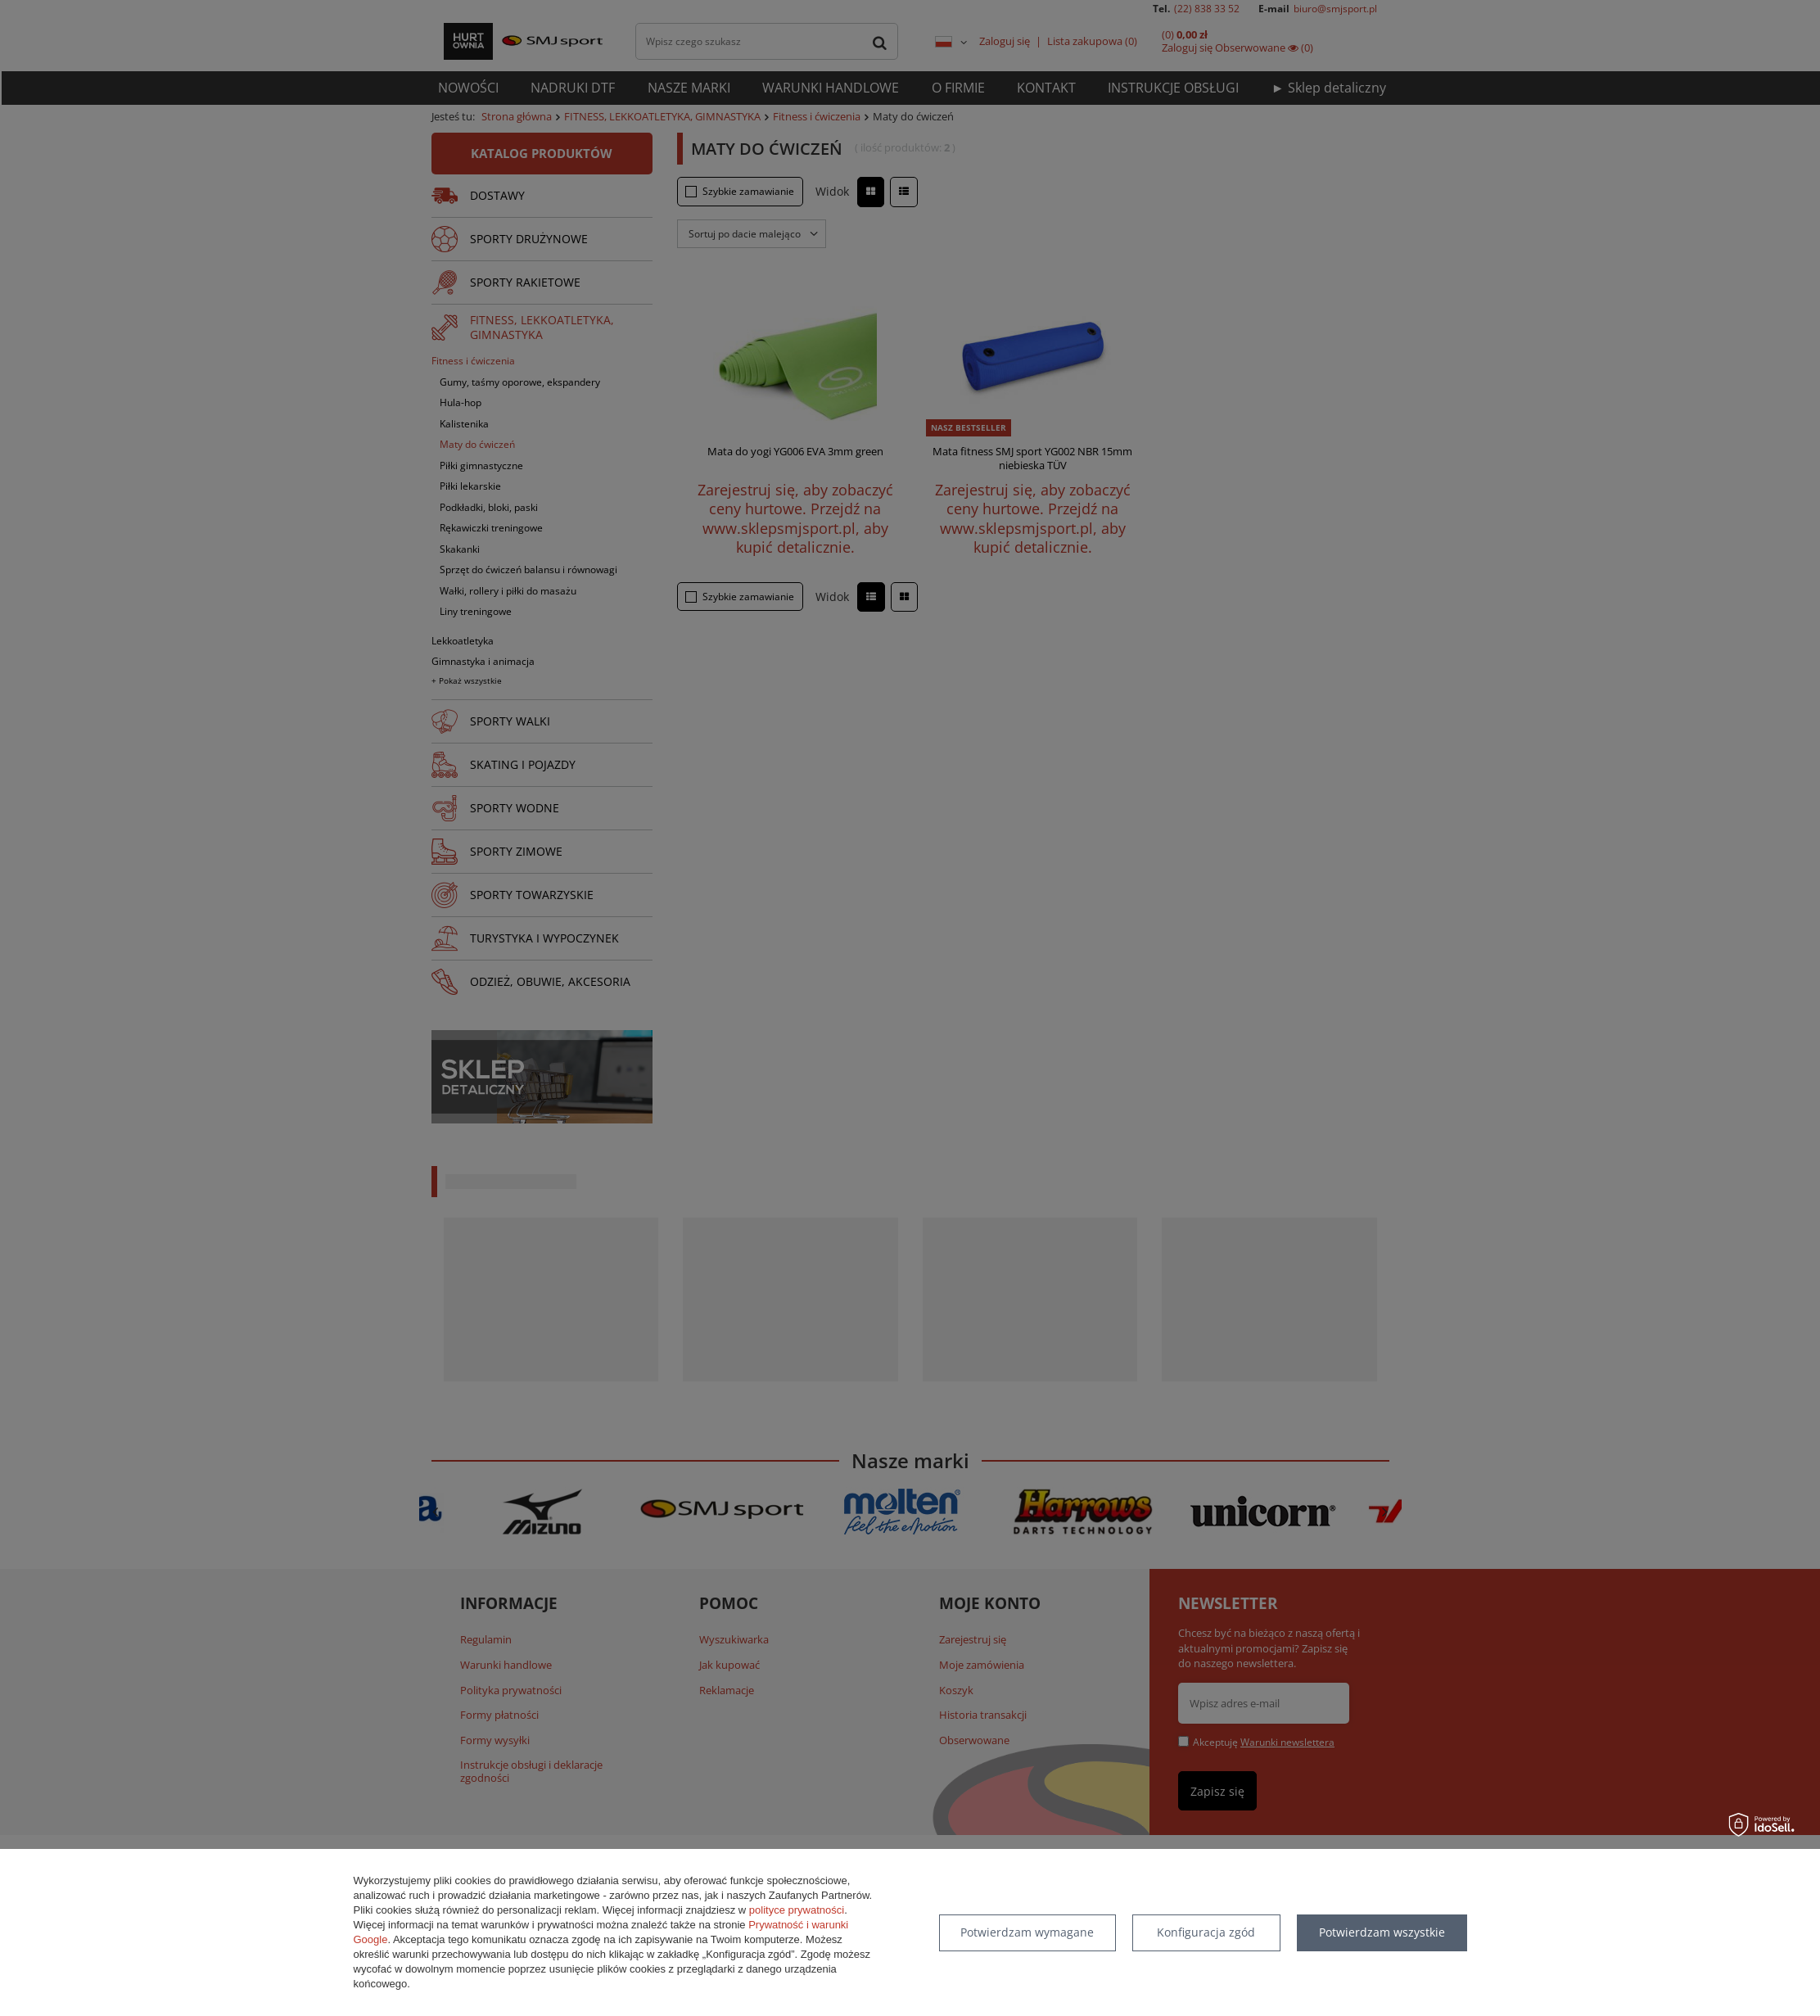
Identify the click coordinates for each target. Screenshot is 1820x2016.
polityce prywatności (796, 1910)
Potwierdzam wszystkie (1382, 1932)
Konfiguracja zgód (1206, 1932)
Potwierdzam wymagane (1027, 1932)
